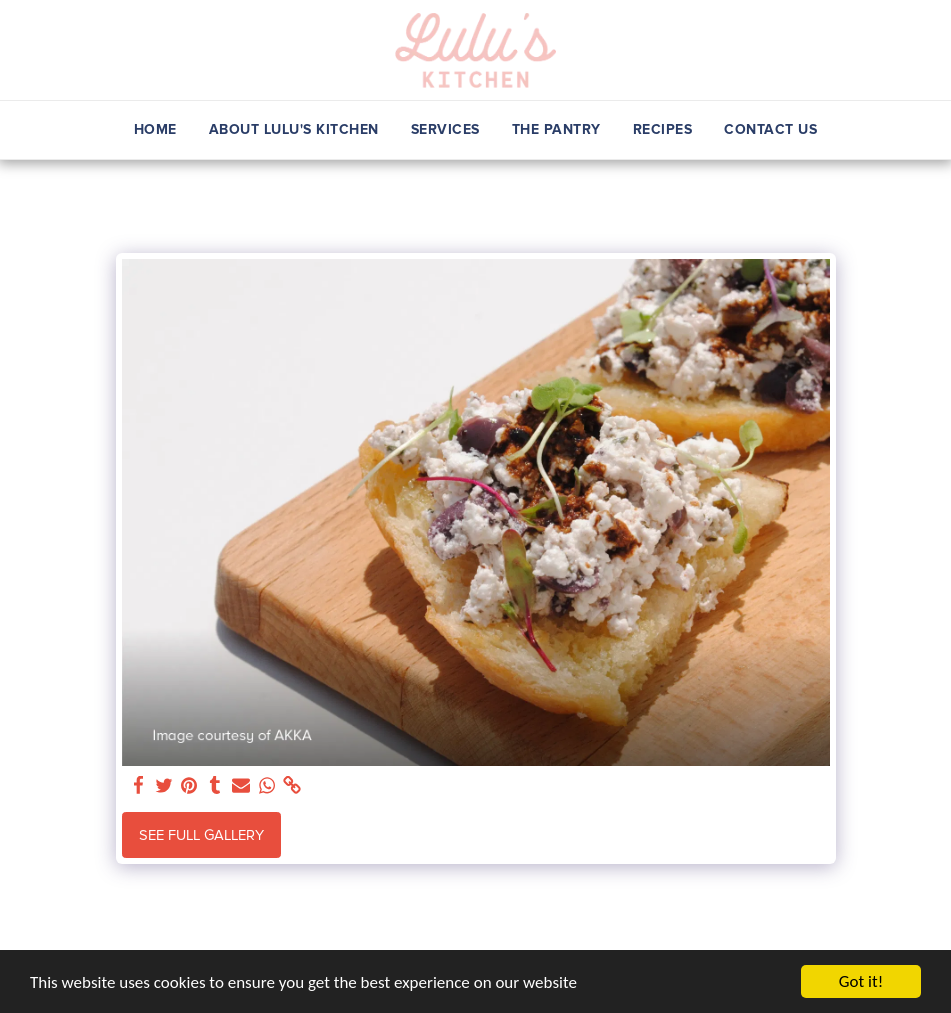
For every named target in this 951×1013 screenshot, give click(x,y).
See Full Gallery (201, 835)
